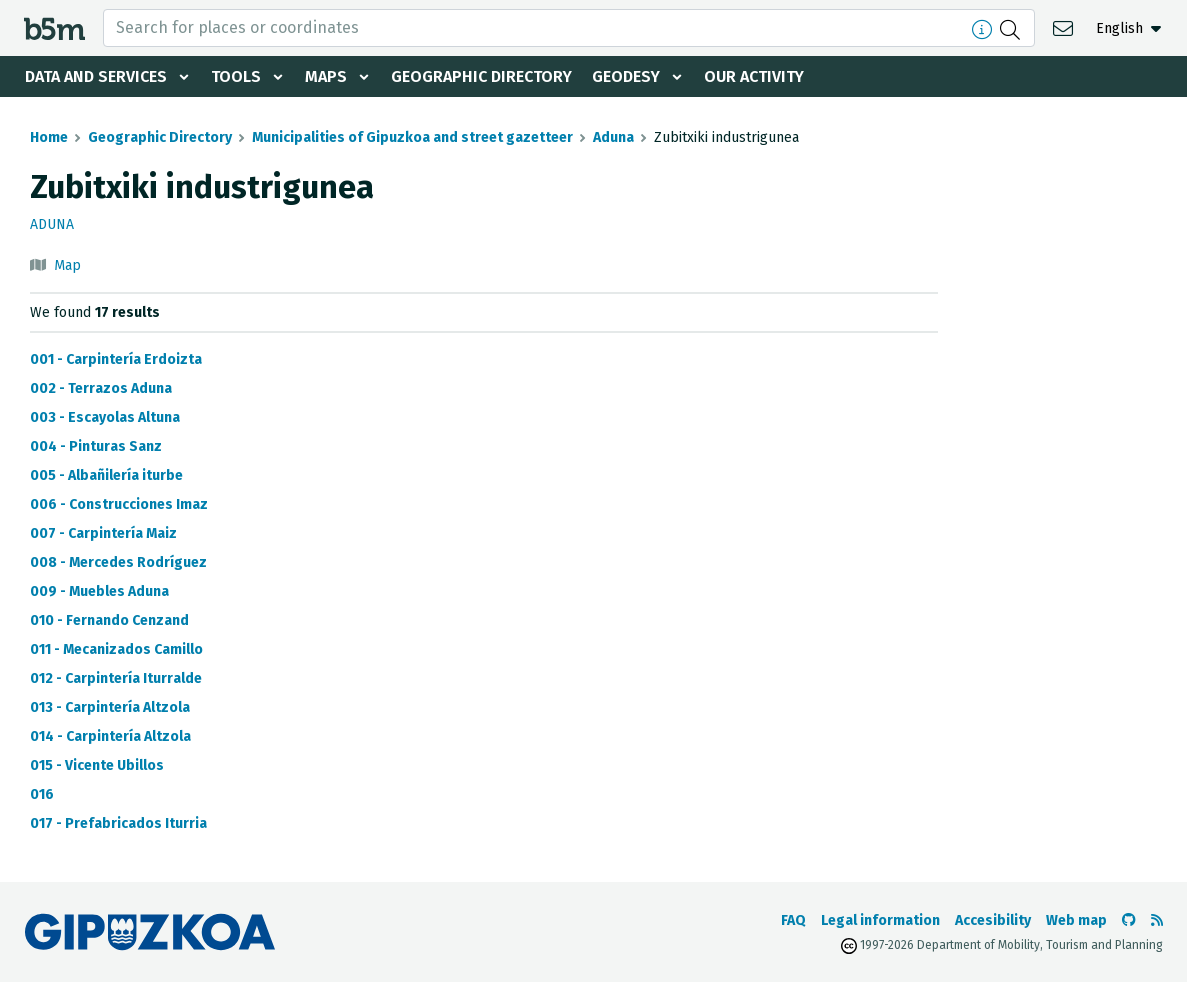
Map (67, 265)
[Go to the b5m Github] (1129, 920)
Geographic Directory (481, 76)
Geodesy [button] (626, 76)
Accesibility (993, 920)
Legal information (880, 920)
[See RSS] (1157, 920)
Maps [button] (326, 76)
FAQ (793, 920)
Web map (1076, 920)
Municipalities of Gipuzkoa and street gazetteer (412, 137)
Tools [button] (236, 76)
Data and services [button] (96, 76)
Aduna (613, 137)
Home (49, 137)
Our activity (754, 76)
